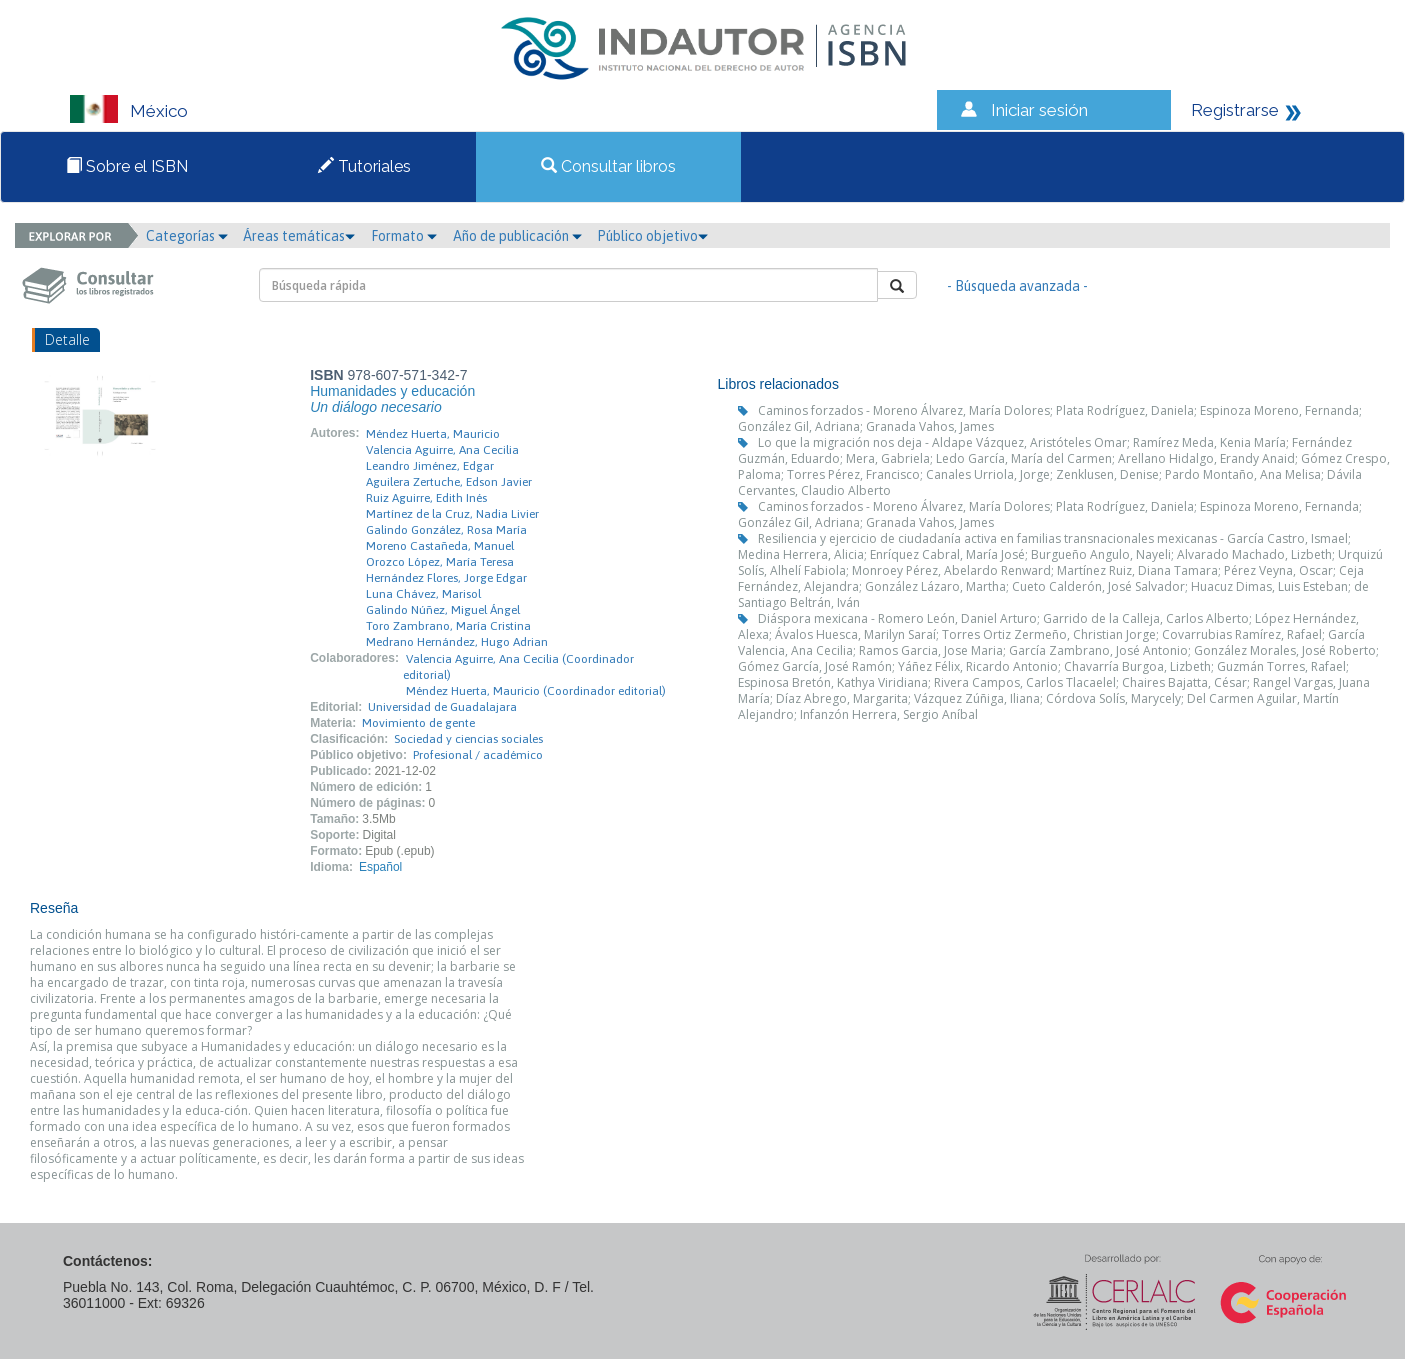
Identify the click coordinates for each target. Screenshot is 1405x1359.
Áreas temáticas (299, 236)
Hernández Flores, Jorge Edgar (446, 578)
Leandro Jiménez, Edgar (430, 466)
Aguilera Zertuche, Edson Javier (449, 482)
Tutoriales (364, 166)
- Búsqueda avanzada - (1017, 286)
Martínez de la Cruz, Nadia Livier (452, 514)
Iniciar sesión (1039, 110)
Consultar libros (608, 166)
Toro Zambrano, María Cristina (448, 626)
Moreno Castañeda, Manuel (440, 546)
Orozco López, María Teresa (440, 562)
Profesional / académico (478, 755)
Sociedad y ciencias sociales (468, 739)
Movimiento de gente (418, 723)
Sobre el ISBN (127, 166)
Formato (404, 236)
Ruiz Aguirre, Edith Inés (426, 498)
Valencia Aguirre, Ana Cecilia (442, 450)
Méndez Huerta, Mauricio (433, 434)
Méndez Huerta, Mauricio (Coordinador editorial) (536, 691)
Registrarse (1235, 110)
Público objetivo (652, 236)
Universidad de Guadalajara (442, 707)
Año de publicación (517, 236)
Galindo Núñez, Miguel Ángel (443, 610)
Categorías (187, 236)
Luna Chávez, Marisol (423, 594)
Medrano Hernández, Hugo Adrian (457, 642)
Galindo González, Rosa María (446, 530)
